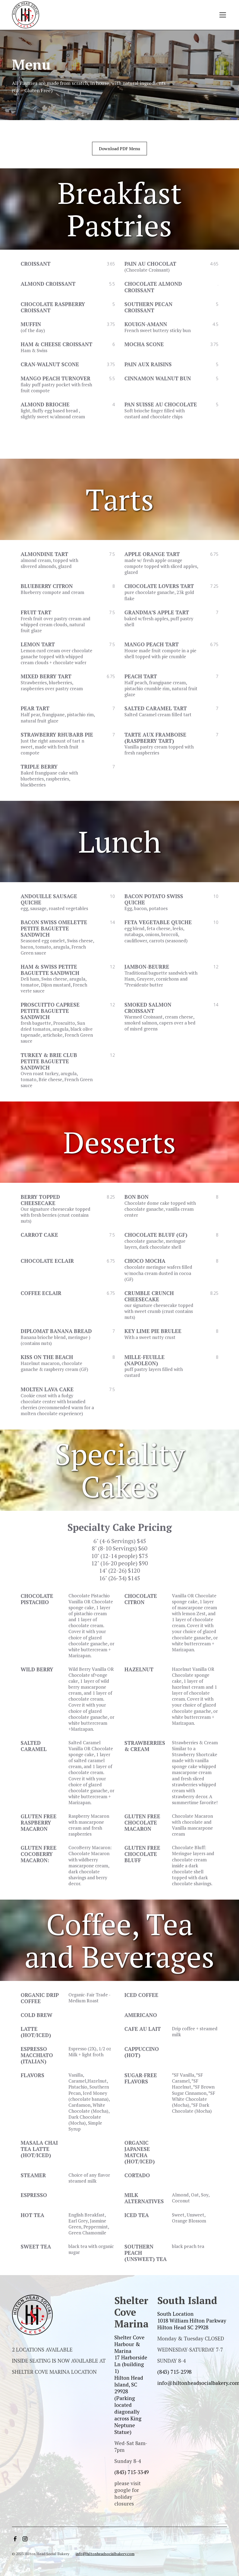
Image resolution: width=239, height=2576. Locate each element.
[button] (221, 14)
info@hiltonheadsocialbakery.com (105, 2553)
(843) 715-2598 (174, 2371)
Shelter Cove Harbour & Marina (129, 2344)
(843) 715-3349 (131, 2472)
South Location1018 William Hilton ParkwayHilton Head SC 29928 (191, 2320)
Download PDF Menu (119, 149)
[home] (25, 15)
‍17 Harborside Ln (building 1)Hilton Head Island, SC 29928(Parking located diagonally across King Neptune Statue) (130, 2394)
